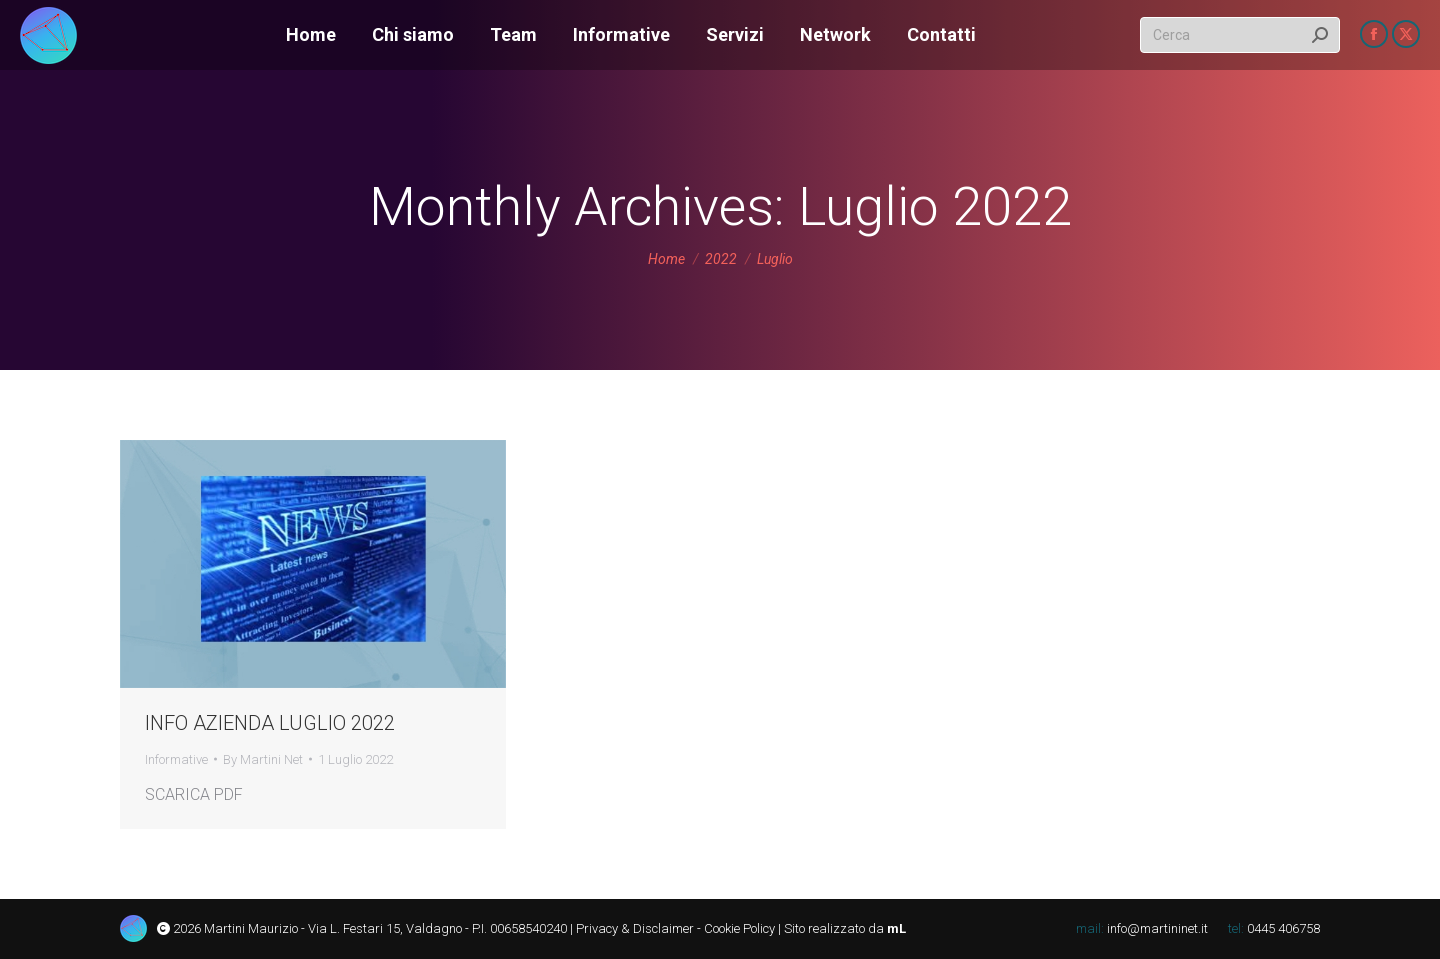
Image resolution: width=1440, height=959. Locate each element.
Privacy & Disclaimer (635, 928)
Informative (176, 759)
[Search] (1240, 35)
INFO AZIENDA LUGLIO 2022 (270, 723)
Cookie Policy (739, 928)
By (263, 759)
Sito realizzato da (843, 928)
